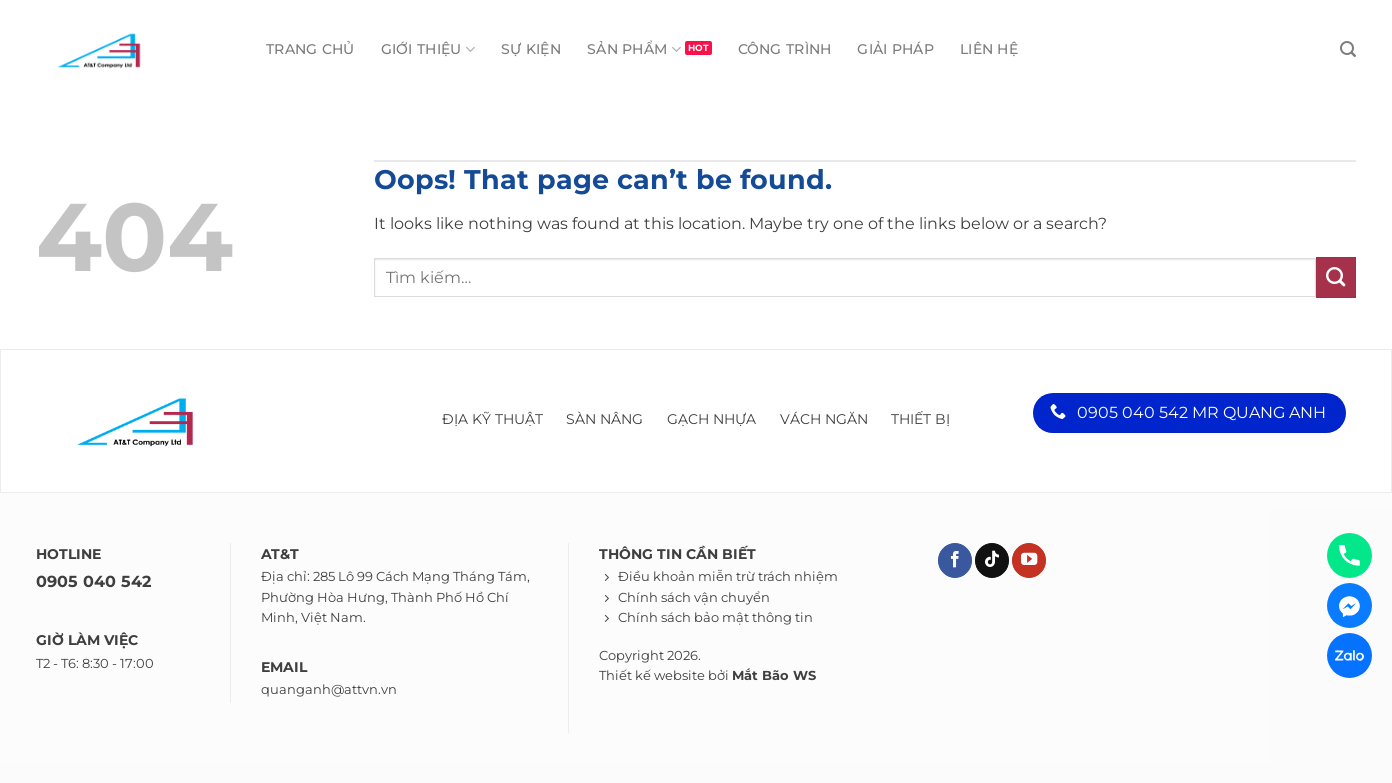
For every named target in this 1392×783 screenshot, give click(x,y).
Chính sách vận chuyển (694, 597)
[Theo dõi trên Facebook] (955, 560)
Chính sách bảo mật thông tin (715, 617)
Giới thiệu (428, 49)
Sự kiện (531, 49)
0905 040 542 (93, 581)
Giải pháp (895, 49)
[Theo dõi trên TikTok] (992, 560)
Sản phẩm (634, 49)
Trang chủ (310, 49)
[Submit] (1336, 277)
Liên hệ (989, 49)
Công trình (785, 49)
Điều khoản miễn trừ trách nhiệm (728, 576)
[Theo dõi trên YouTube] (1029, 560)
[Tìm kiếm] (1348, 49)
